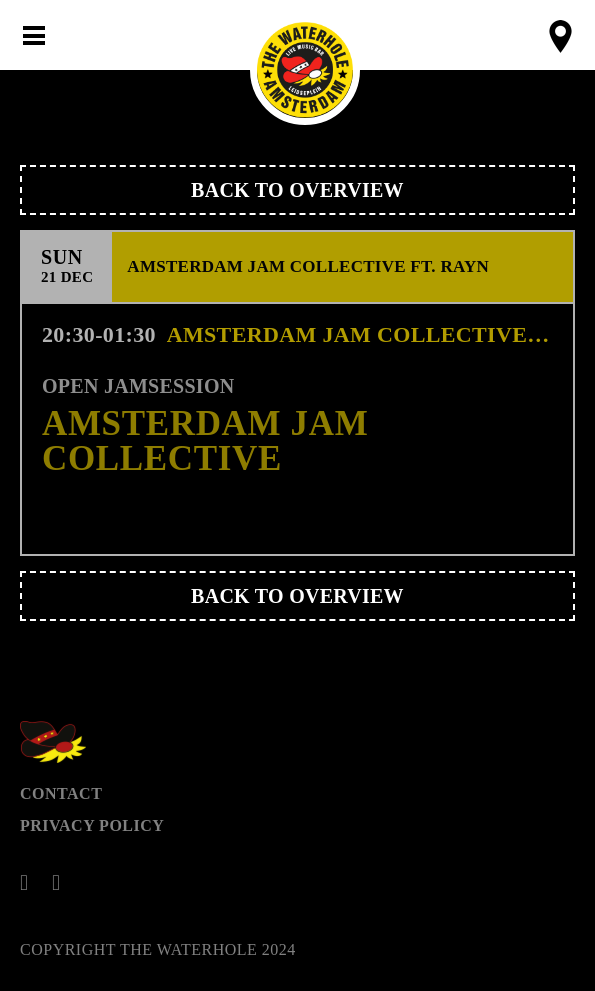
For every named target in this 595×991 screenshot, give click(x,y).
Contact (61, 793)
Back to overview (297, 190)
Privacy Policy (92, 825)
